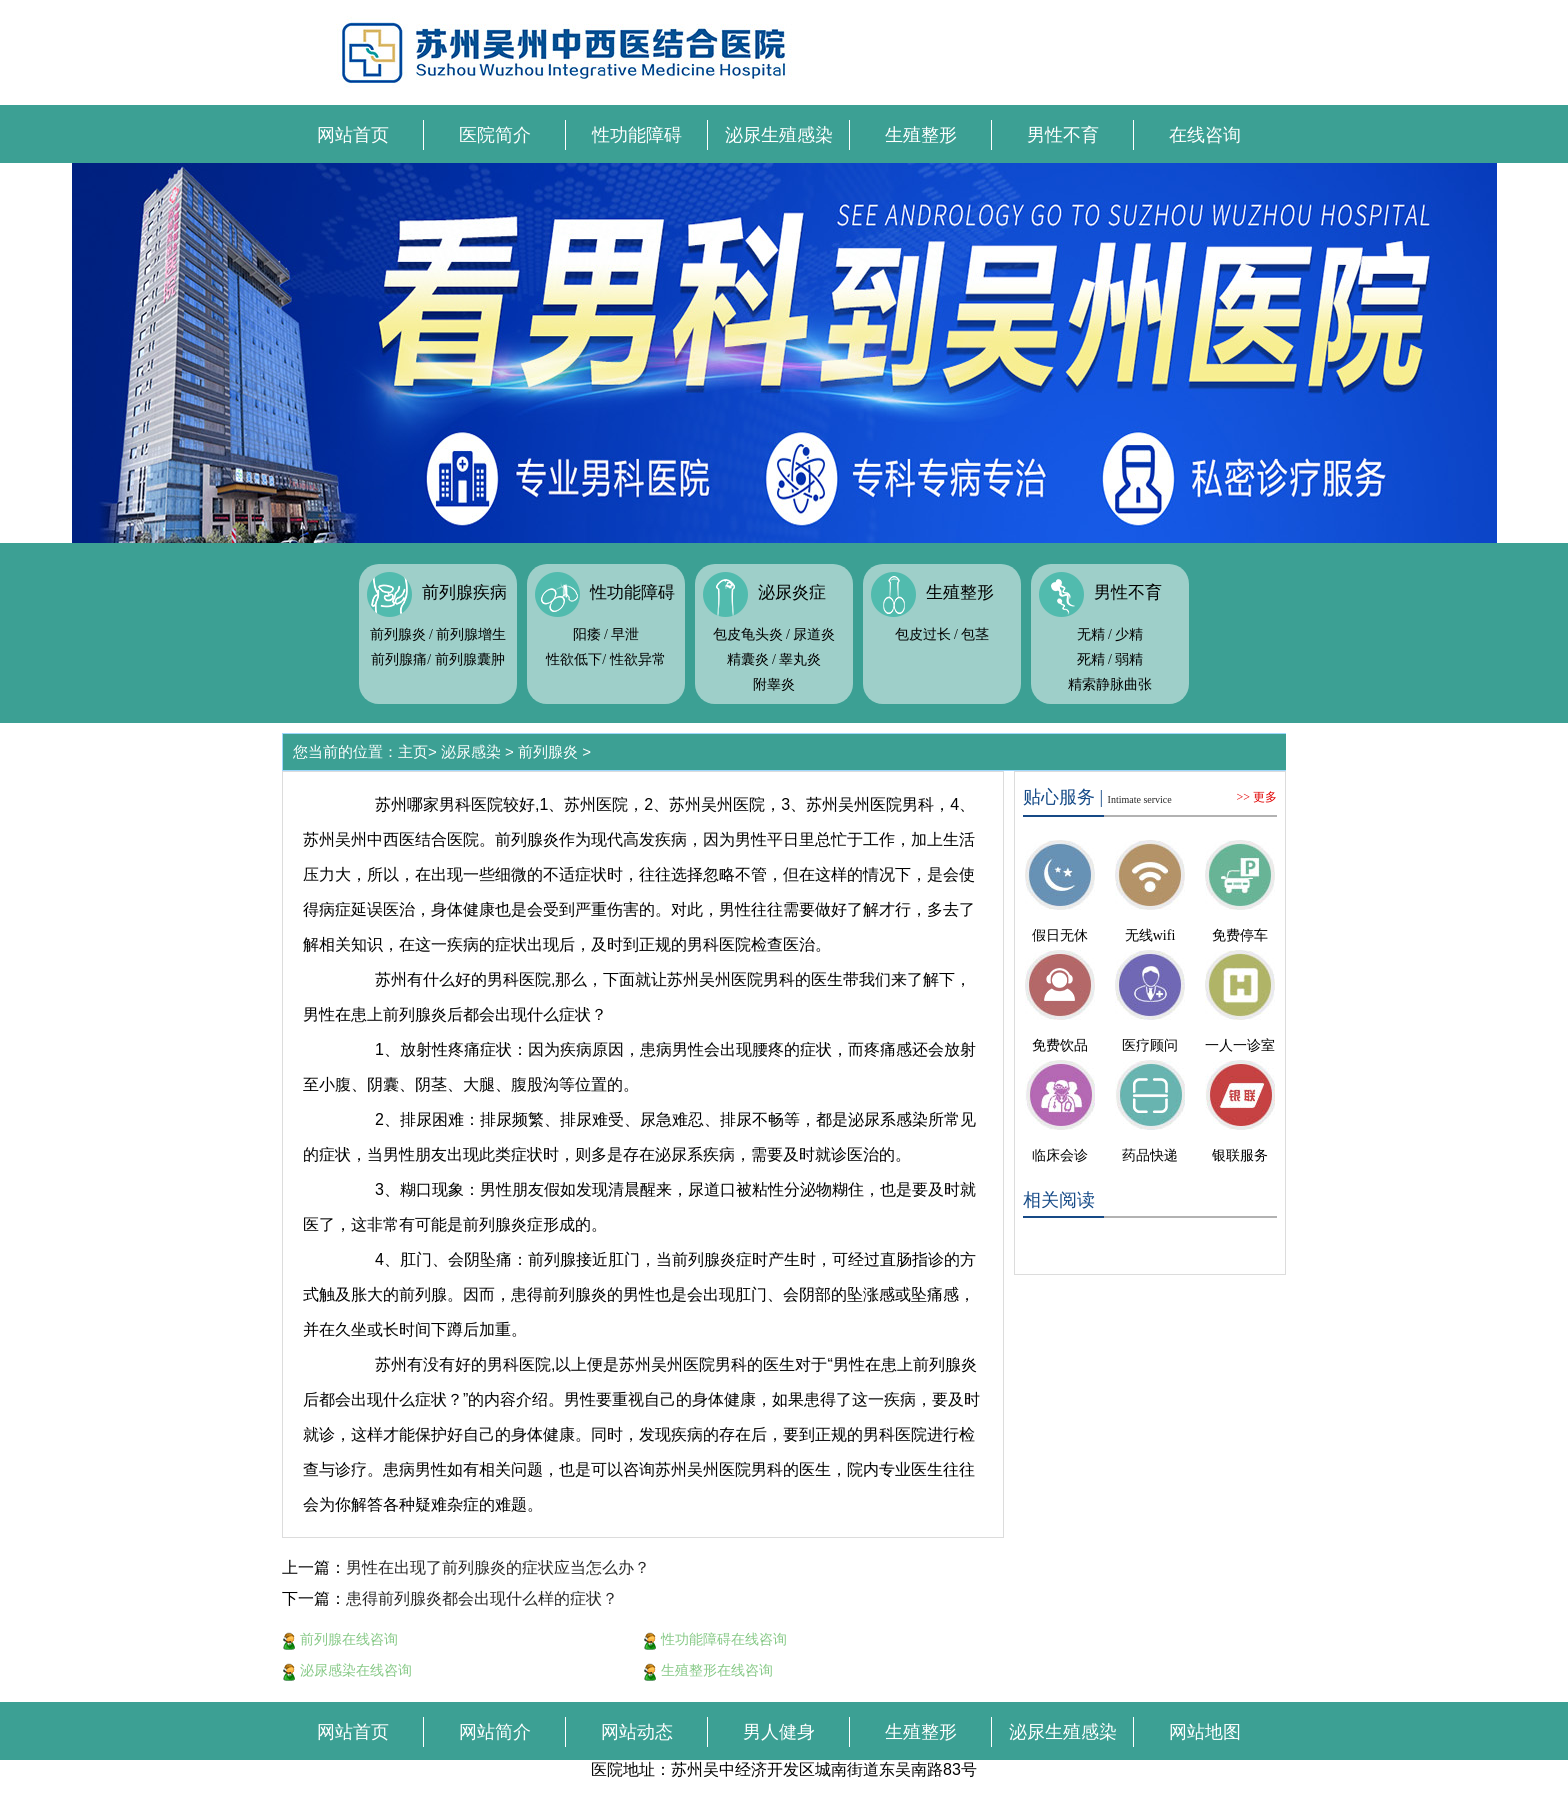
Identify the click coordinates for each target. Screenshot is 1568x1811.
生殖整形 (921, 135)
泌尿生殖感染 (779, 135)
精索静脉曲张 (1110, 684)
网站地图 (1205, 1732)
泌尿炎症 (792, 592)
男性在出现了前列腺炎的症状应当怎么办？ (498, 1567)
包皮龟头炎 (748, 634)
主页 (413, 751)
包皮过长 (923, 634)
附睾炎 (774, 684)
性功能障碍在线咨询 (715, 1639)
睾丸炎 (800, 659)
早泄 (625, 634)
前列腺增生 (471, 634)
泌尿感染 (471, 751)
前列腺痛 (399, 659)
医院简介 (495, 135)
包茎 (975, 634)
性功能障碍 (637, 135)
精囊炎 (748, 659)
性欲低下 (574, 659)
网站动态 (637, 1732)
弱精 (1129, 659)
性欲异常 (638, 659)
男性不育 (1063, 135)
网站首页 (353, 135)
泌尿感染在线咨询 (347, 1670)
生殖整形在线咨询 (708, 1670)
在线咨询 (1205, 135)
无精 (1091, 634)
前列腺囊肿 (470, 659)
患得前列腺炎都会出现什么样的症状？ (482, 1598)
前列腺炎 (398, 634)
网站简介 (495, 1732)
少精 (1129, 634)
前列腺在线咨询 (340, 1639)
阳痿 (587, 634)
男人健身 (779, 1732)
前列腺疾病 (464, 592)
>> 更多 (1256, 797)
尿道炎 (814, 634)
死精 (1091, 659)
